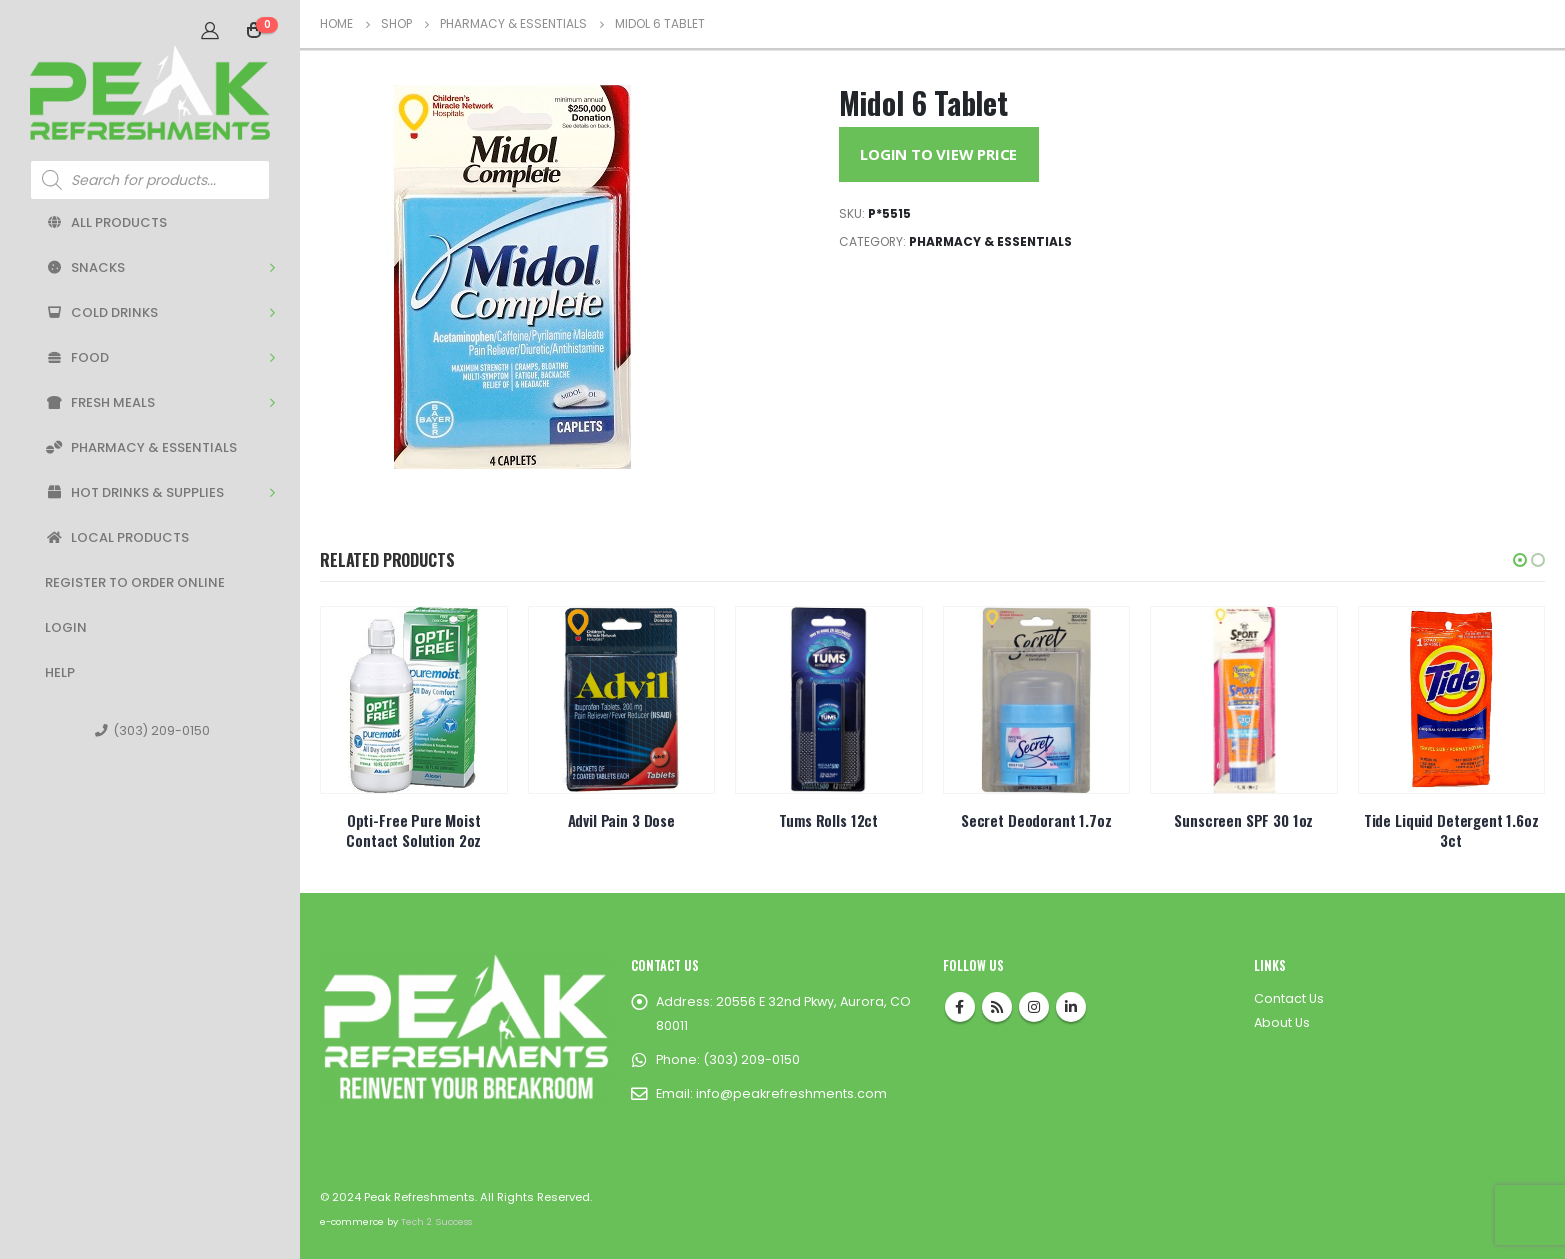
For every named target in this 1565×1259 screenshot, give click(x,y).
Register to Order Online (135, 582)
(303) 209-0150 (152, 730)
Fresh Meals (100, 402)
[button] (1520, 560)
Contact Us (1289, 998)
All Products (106, 222)
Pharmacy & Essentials (141, 447)
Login (66, 627)
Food (77, 357)
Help (60, 672)
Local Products (117, 537)
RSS (997, 1007)
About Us (1282, 1022)
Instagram (1034, 1007)
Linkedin (1071, 1007)
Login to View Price (938, 154)
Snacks (85, 267)
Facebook (960, 1007)
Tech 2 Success (436, 1221)
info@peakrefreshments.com (791, 1093)
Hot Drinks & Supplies (134, 492)
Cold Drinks (101, 312)
